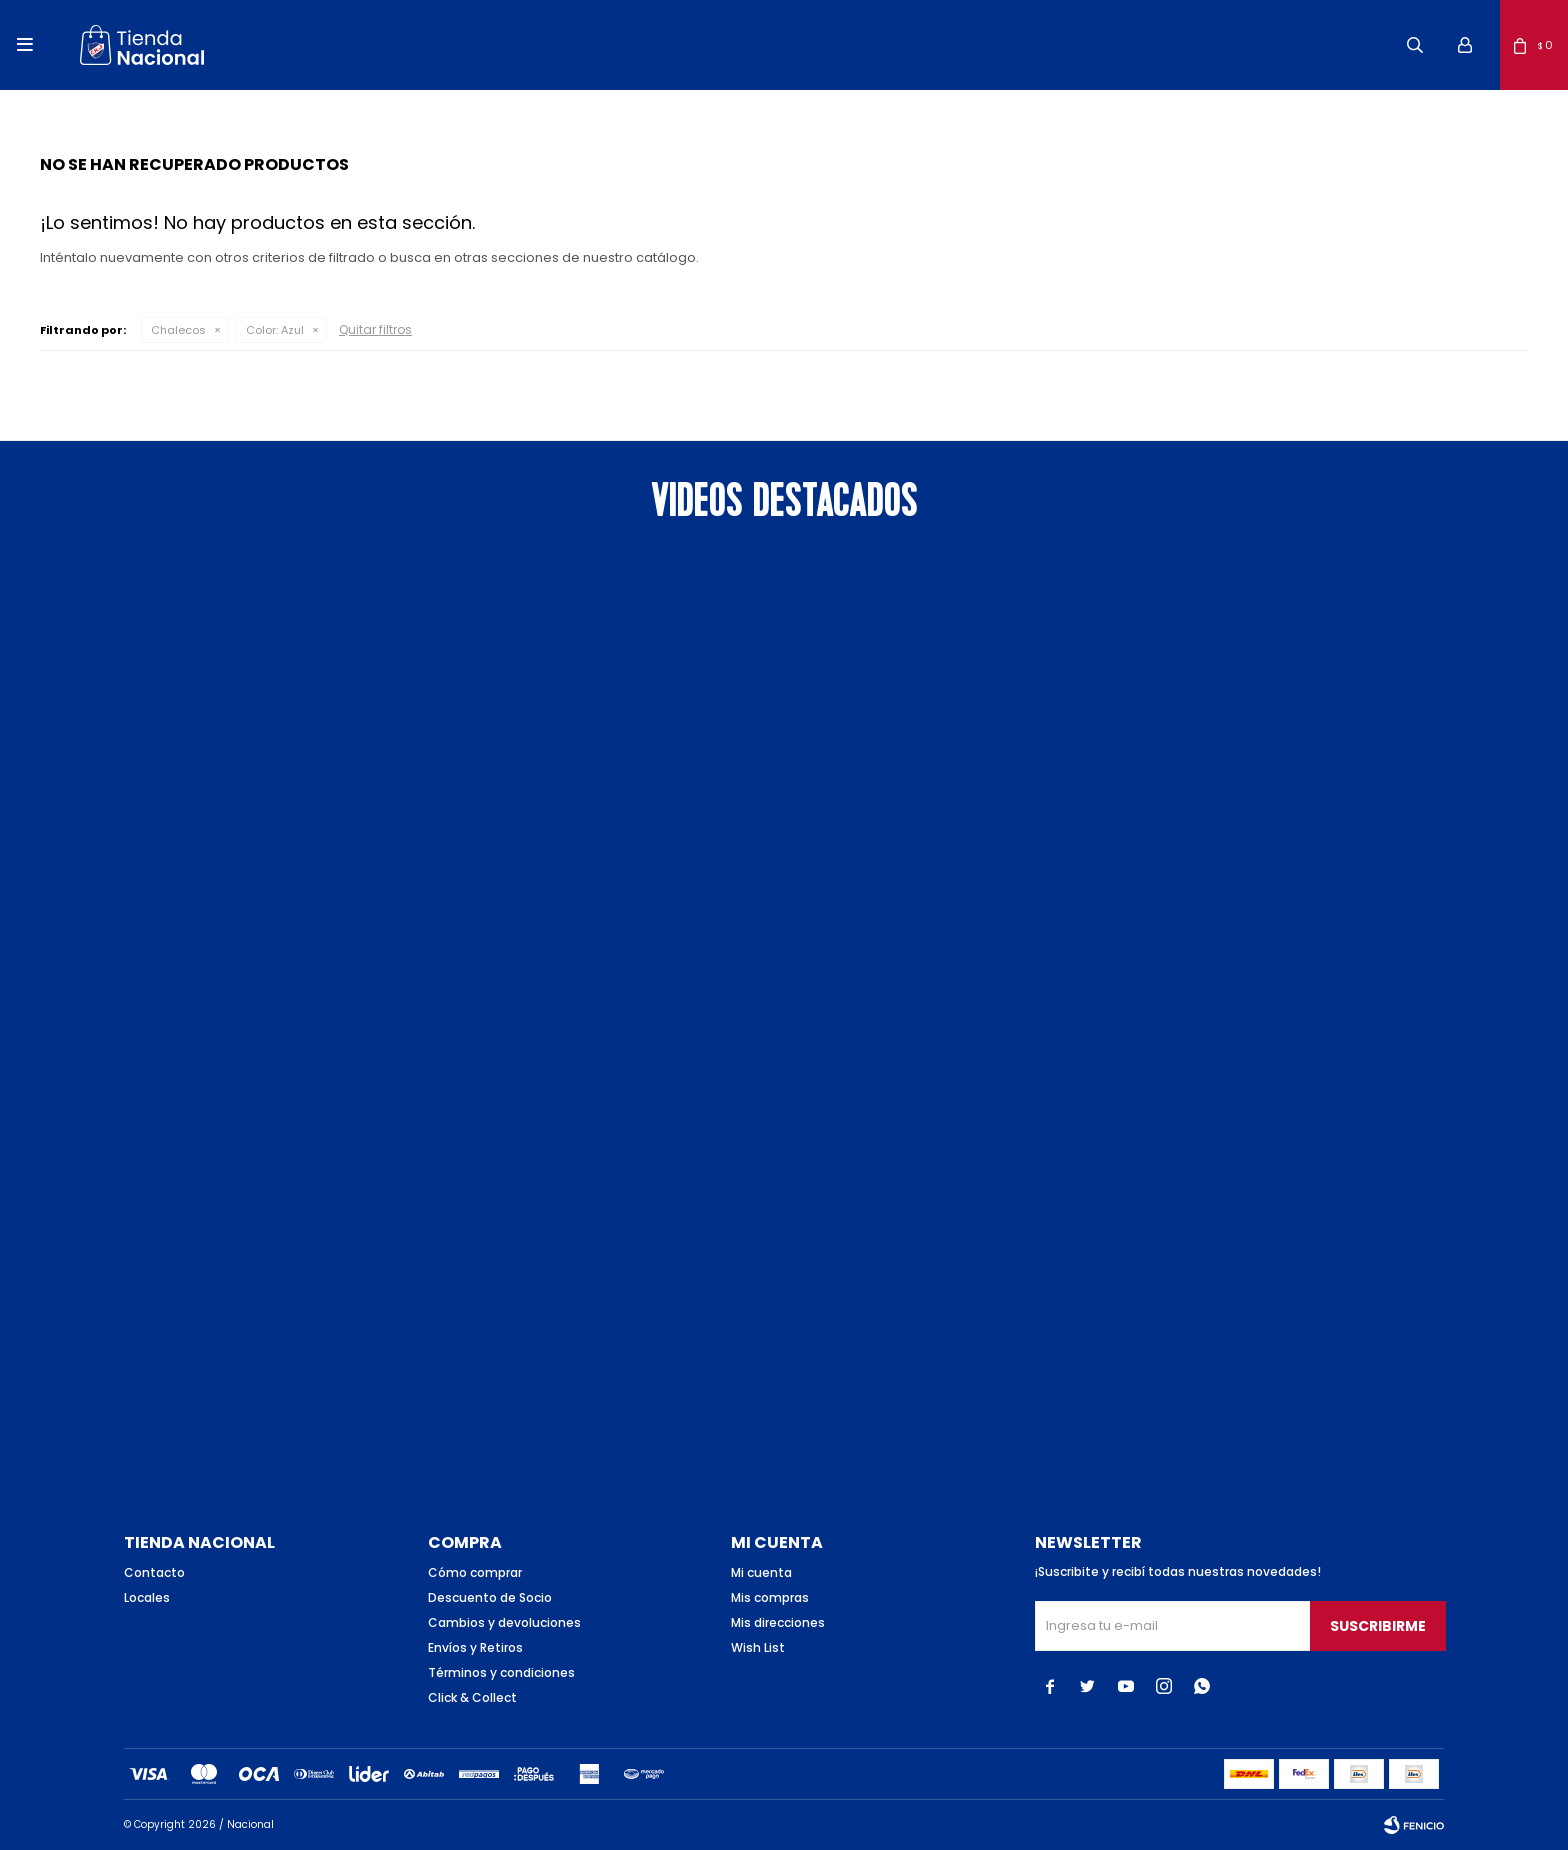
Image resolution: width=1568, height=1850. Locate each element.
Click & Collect (472, 1697)
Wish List (758, 1647)
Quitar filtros (375, 329)
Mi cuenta (761, 1572)
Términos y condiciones (501, 1672)
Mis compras (770, 1597)
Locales (147, 1597)
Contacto (154, 1572)
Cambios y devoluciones (504, 1622)
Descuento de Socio (490, 1597)
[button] (1415, 45)
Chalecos (178, 330)
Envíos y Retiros (475, 1647)
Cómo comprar (475, 1572)
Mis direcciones (778, 1622)
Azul (275, 330)
